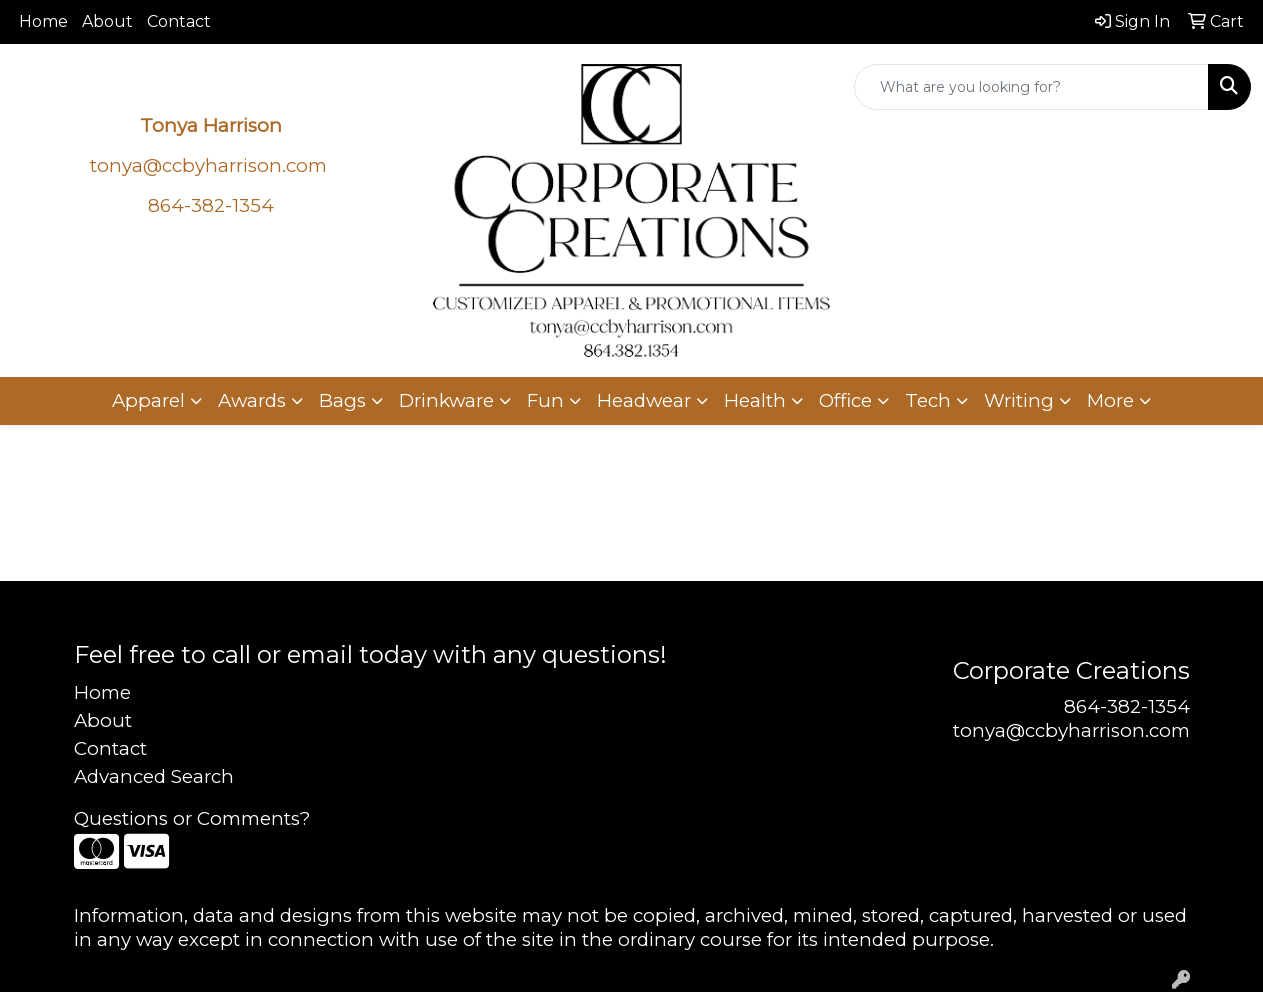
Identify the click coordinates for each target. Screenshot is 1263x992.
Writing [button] (1019, 400)
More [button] (1110, 400)
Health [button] (755, 400)
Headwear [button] (644, 400)
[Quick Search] (1031, 87)
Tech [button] (928, 400)
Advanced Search (154, 776)
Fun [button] (545, 400)
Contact (179, 21)
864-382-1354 (1127, 706)
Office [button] (845, 400)
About (107, 21)
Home (43, 21)
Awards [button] (252, 400)
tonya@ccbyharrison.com (208, 165)
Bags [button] (342, 400)
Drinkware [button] (446, 400)
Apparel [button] (148, 400)
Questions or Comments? (192, 818)
